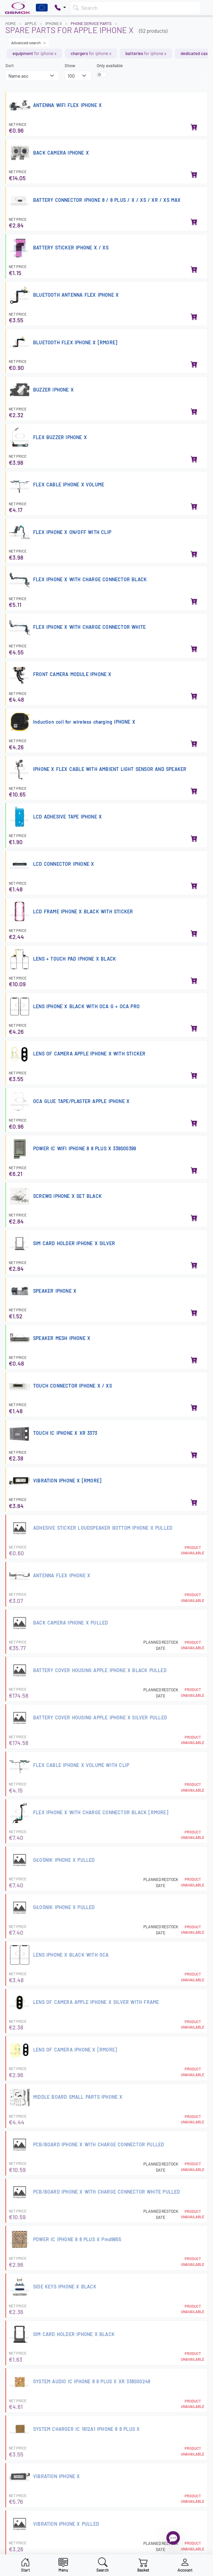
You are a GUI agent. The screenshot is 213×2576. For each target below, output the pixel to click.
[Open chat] (173, 2537)
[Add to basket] (194, 127)
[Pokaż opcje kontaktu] (60, 7)
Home (10, 23)
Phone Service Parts (91, 23)
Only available (110, 65)
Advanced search (28, 42)
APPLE (31, 23)
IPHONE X (53, 23)
